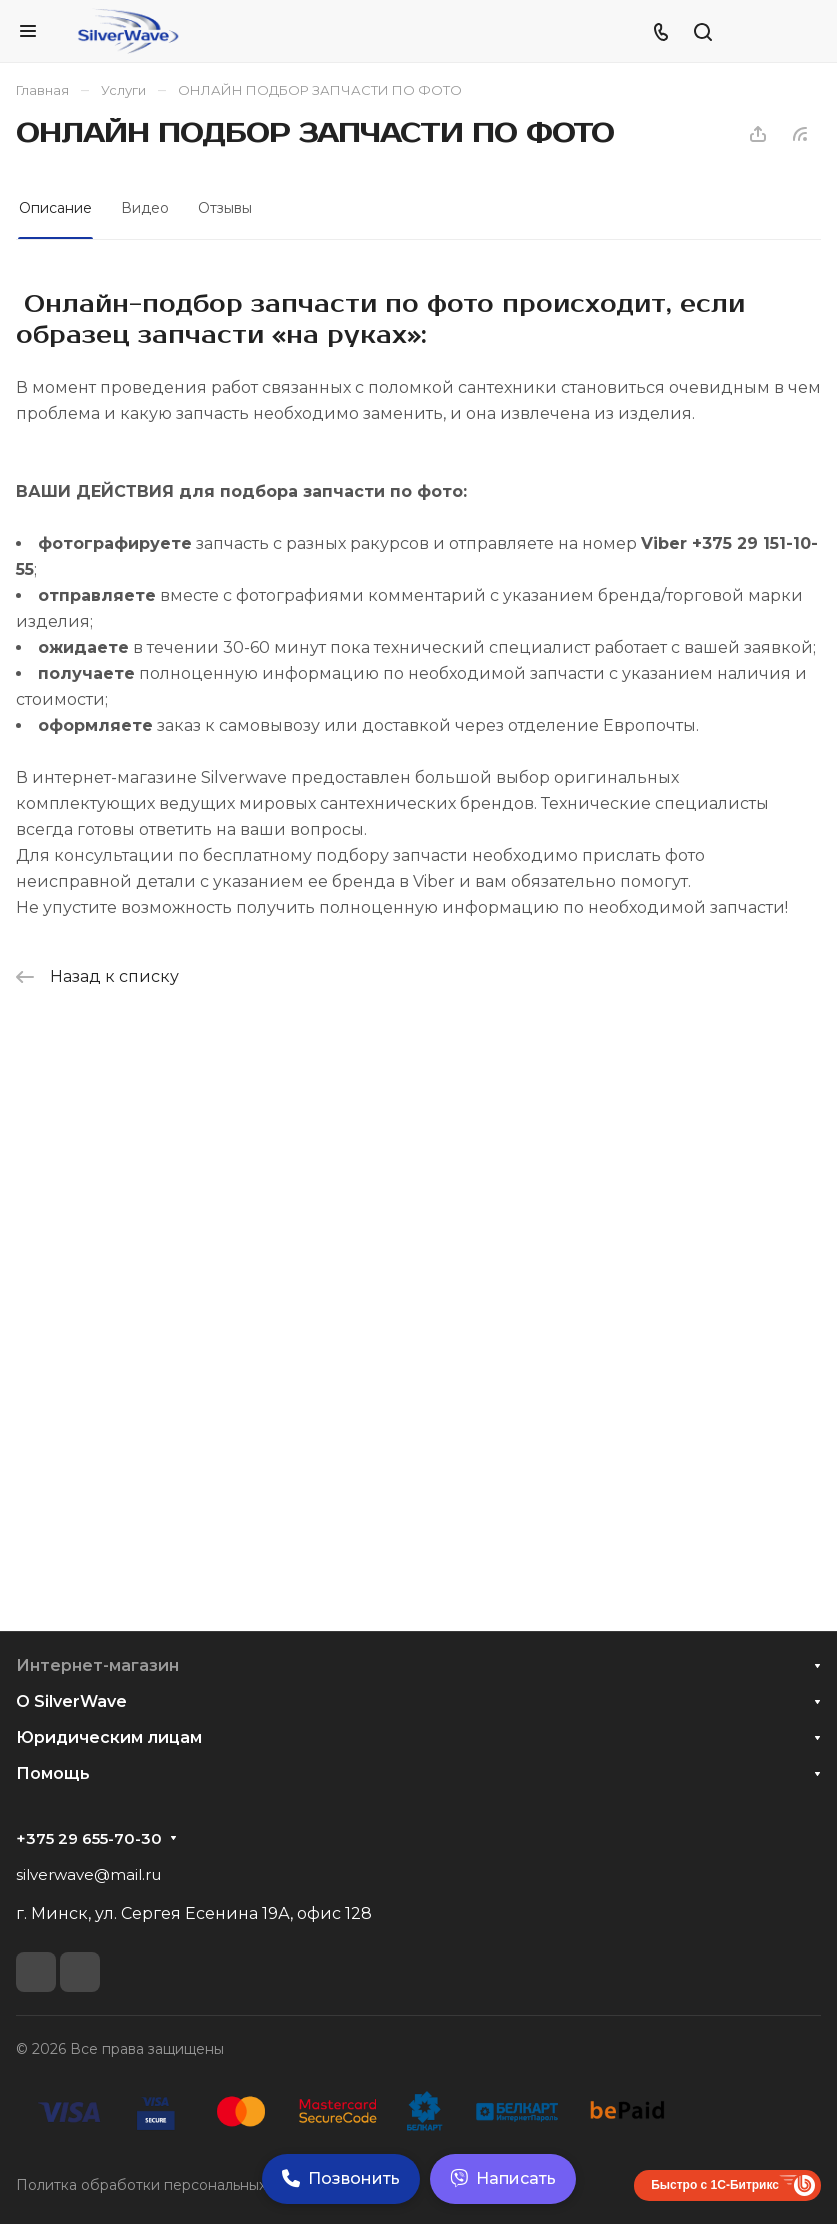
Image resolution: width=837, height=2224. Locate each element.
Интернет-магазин (97, 1665)
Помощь (53, 1773)
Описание (55, 208)
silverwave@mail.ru (88, 1874)
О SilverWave (71, 1701)
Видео (145, 208)
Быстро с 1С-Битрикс (715, 2185)
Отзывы (225, 208)
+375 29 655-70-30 (89, 1839)
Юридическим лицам (109, 1737)
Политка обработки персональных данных (169, 2185)
